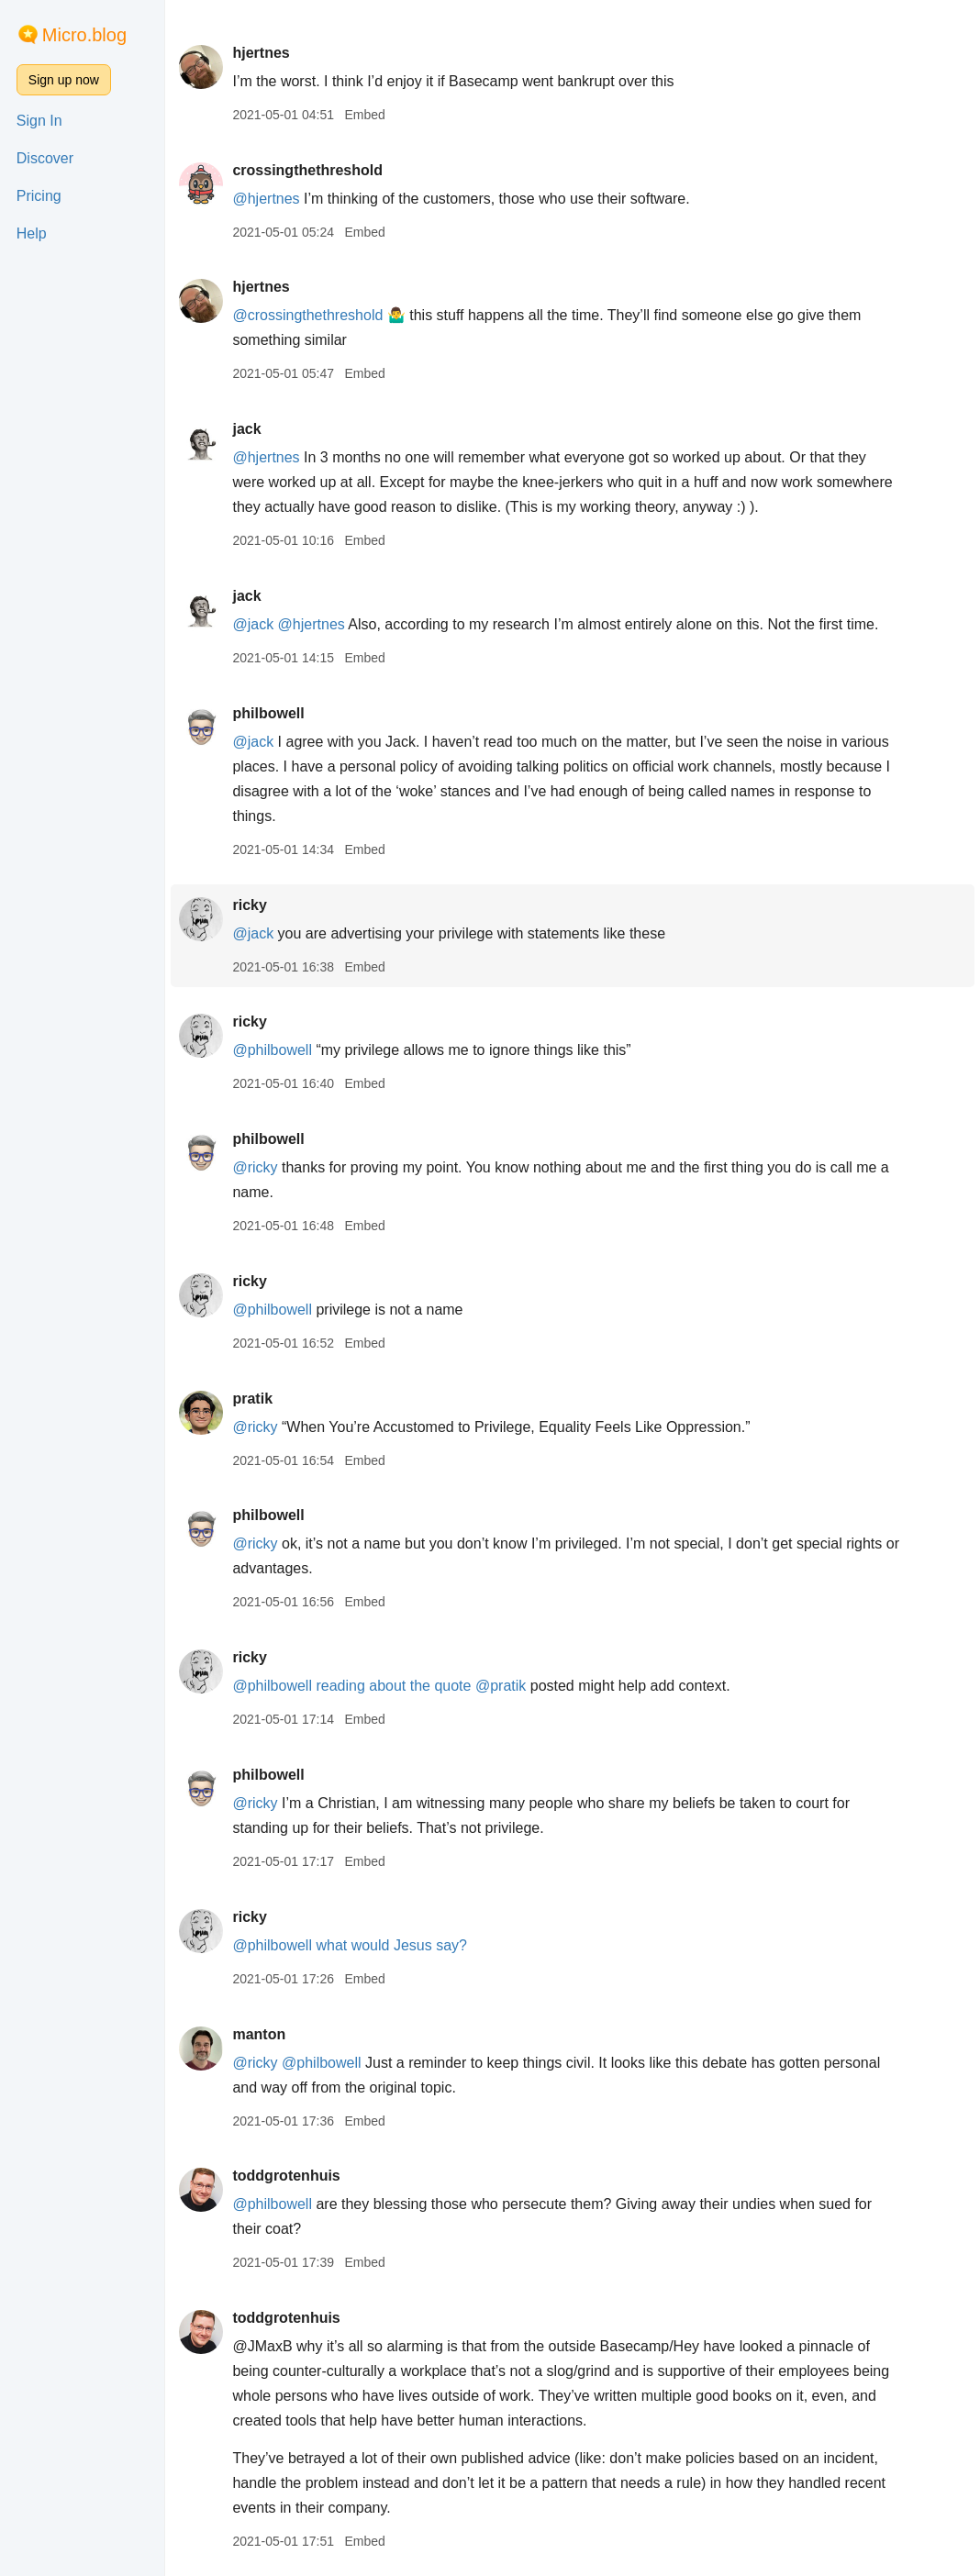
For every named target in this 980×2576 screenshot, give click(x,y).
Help (32, 233)
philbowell (268, 713)
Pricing (39, 196)
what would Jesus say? (391, 1945)
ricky (249, 905)
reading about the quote (393, 1685)
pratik (252, 1398)
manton (258, 2034)
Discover (45, 158)
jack (246, 429)
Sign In (39, 120)
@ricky (254, 1167)
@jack (252, 624)
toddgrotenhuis (286, 2175)
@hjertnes (265, 198)
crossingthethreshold (307, 170)
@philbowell (272, 1050)
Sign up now (63, 79)
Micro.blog (84, 35)
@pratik (500, 1685)
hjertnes (260, 53)
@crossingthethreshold (307, 315)
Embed (364, 114)
